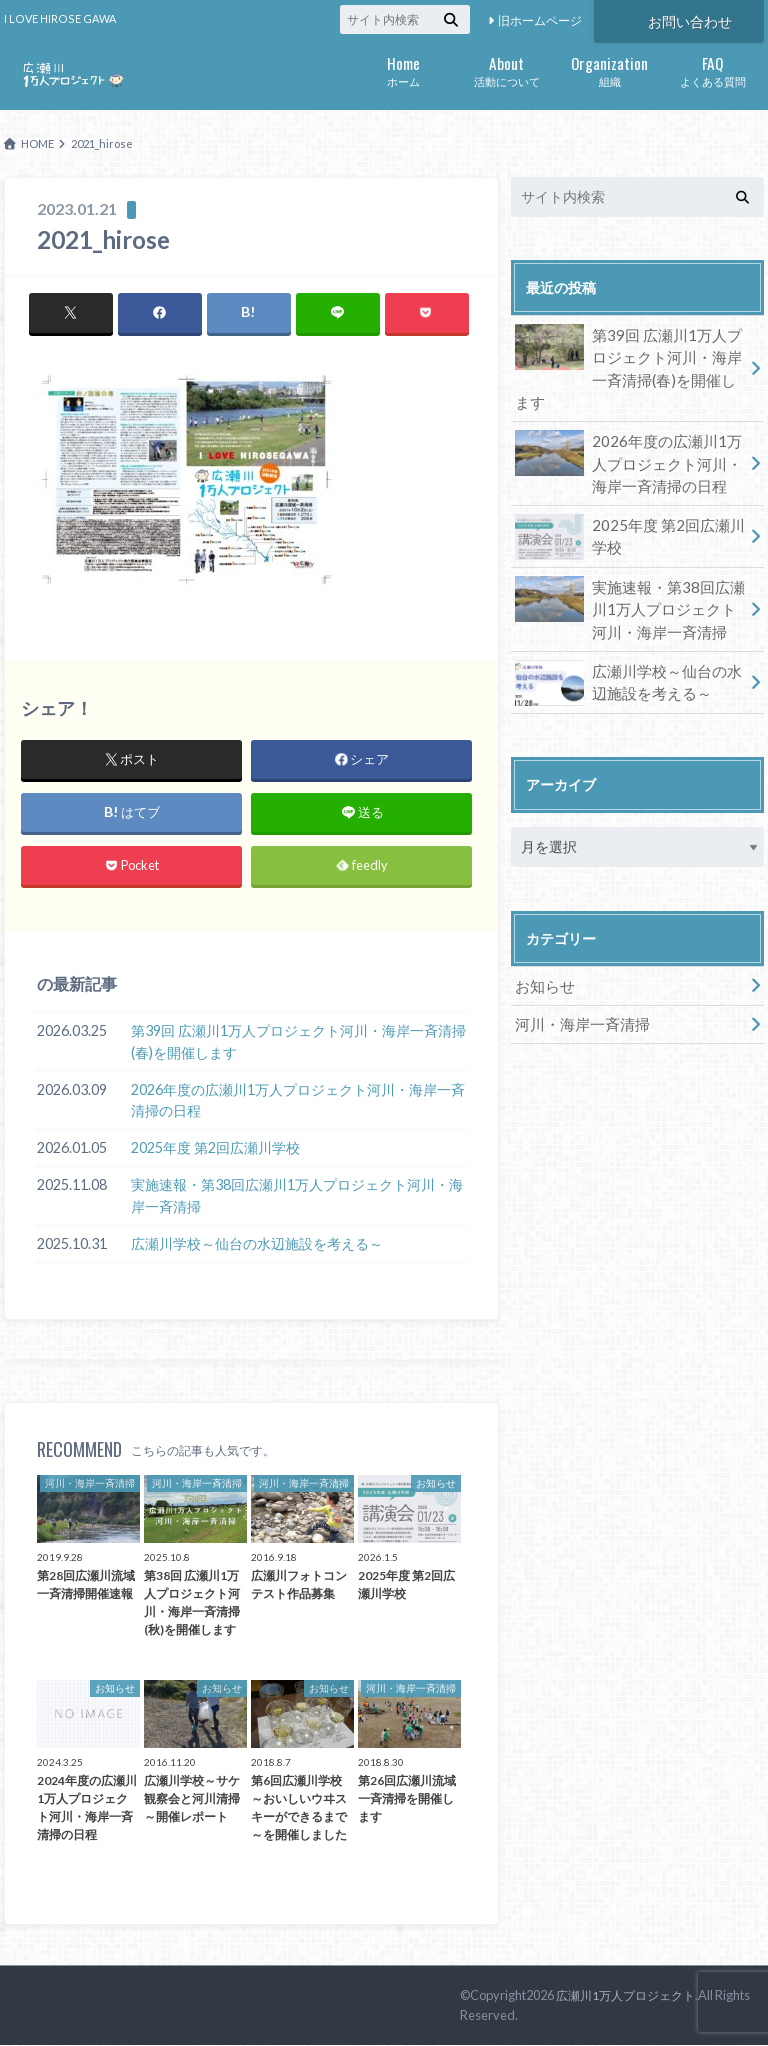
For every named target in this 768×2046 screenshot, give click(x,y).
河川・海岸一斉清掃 (578, 987)
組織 (609, 69)
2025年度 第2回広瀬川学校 (215, 1148)
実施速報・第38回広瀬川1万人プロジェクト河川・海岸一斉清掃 (297, 1196)
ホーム (403, 69)
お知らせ (543, 950)
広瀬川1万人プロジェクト (631, 1996)
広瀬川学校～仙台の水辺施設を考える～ (257, 1244)
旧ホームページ (540, 20)
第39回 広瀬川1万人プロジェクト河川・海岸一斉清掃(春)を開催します (298, 1042)
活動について (506, 69)
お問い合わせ (690, 19)
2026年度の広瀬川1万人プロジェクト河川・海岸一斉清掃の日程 (298, 1100)
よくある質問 (712, 69)
